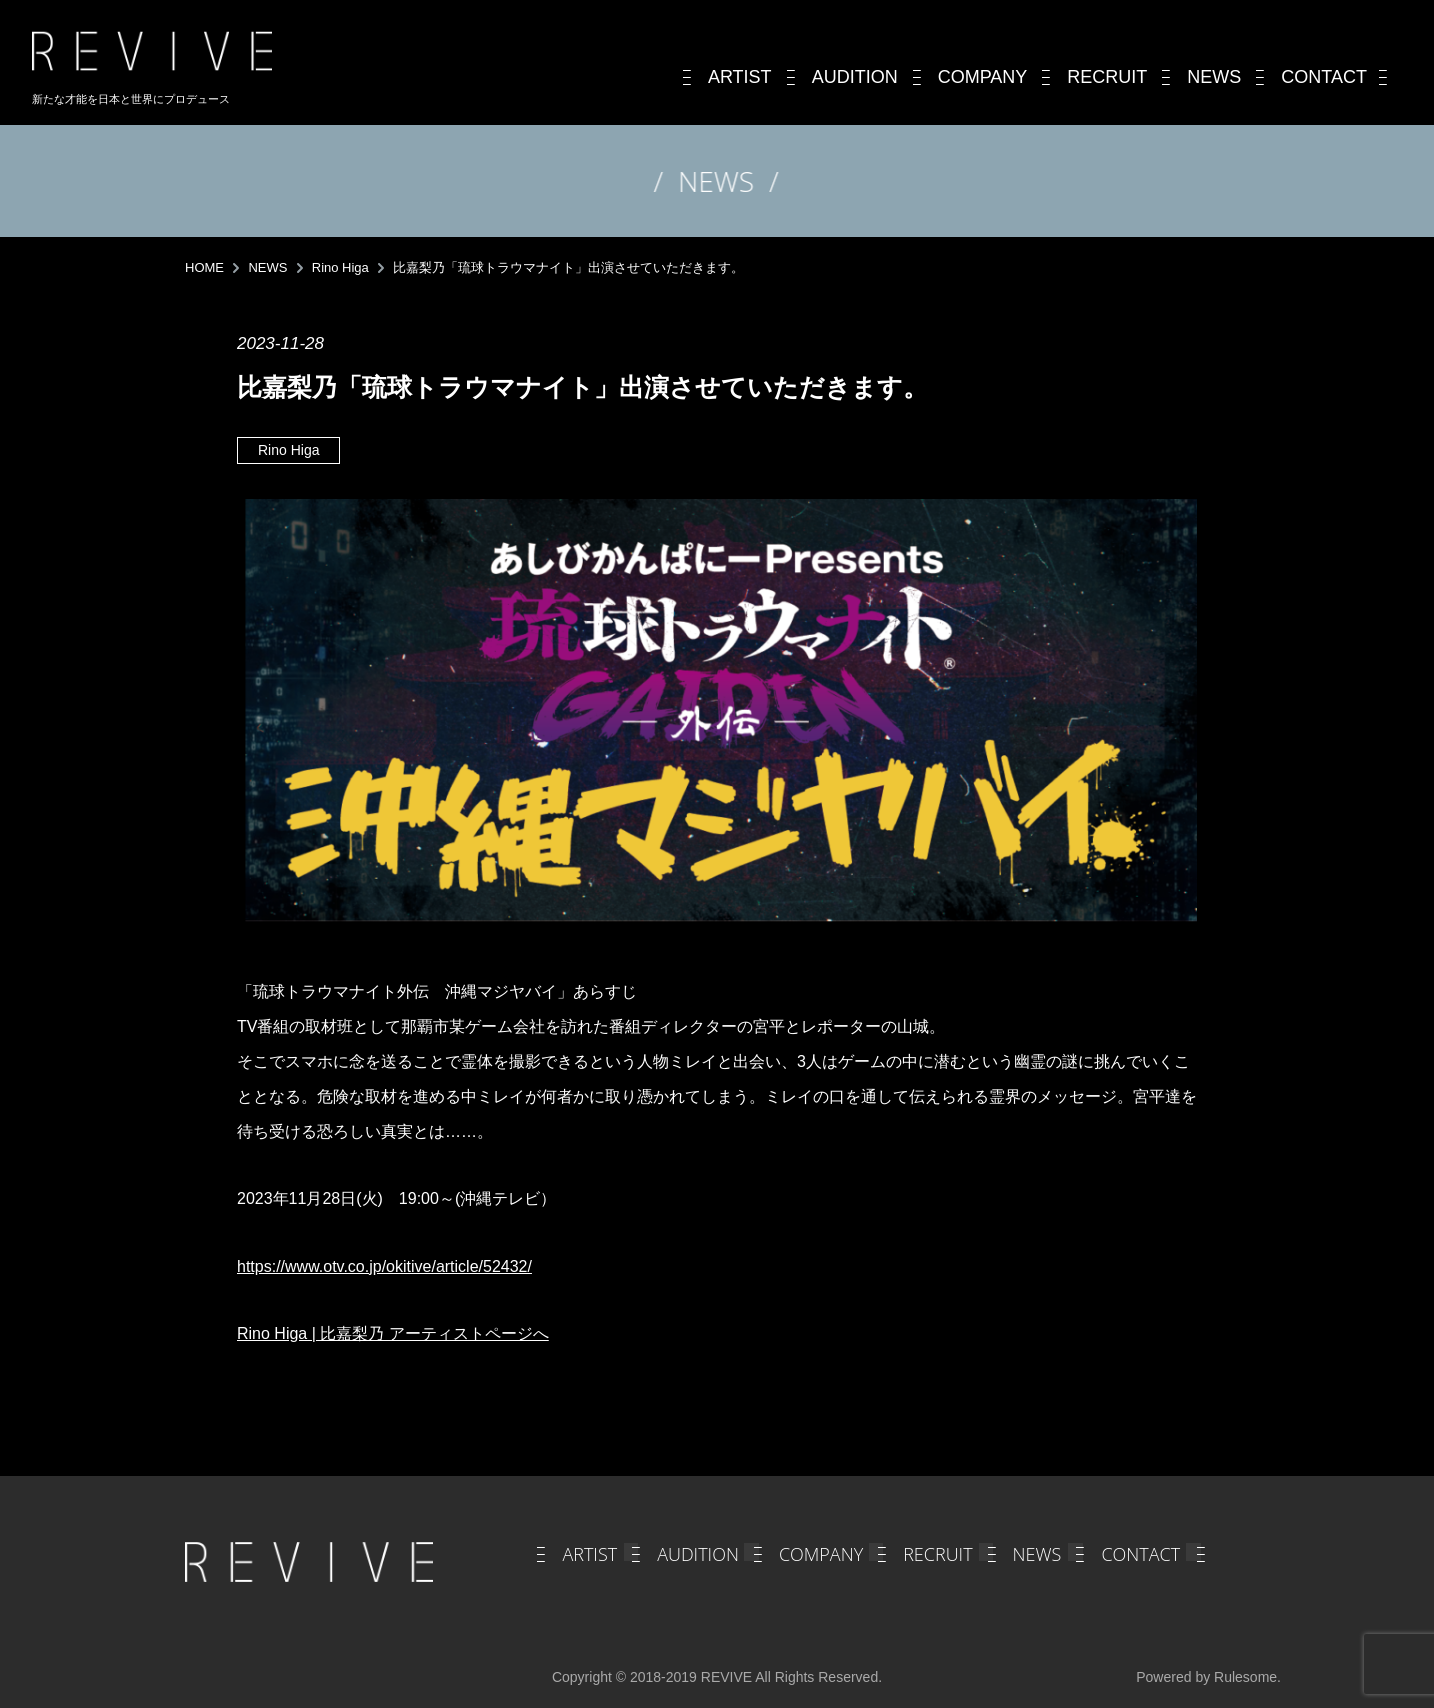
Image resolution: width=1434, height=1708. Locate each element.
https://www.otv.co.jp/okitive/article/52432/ (384, 1266)
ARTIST (589, 1554)
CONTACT (1140, 1554)
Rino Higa (288, 450)
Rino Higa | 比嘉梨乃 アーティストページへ (393, 1333)
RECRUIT (937, 1554)
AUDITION (698, 1554)
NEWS (1037, 1554)
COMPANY (821, 1554)
